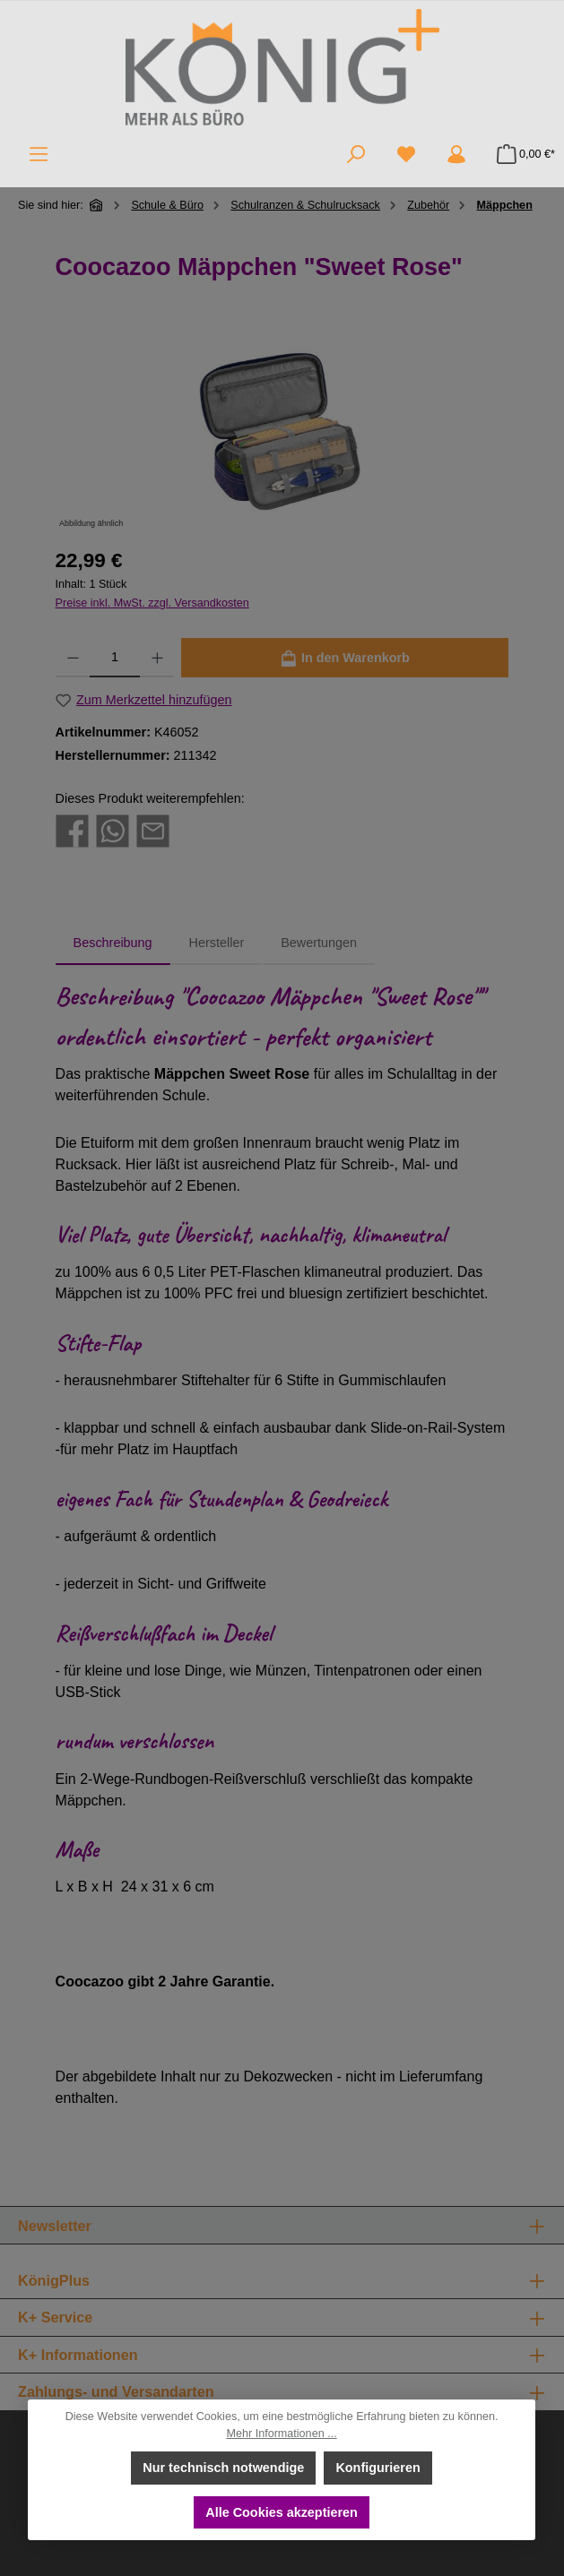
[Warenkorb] (520, 154)
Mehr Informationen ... (282, 2433)
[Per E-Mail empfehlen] (153, 830)
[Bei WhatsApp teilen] (112, 830)
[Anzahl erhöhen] (157, 657)
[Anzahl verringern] (73, 657)
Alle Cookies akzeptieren (282, 2511)
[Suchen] (356, 154)
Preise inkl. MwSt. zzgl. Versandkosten (152, 603)
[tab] (113, 943)
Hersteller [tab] (217, 942)
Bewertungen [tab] (319, 942)
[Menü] (38, 154)
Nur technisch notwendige (224, 2467)
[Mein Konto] (456, 154)
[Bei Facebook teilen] (72, 830)
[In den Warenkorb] (345, 657)
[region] (282, 432)
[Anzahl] (114, 657)
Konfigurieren (378, 2467)
